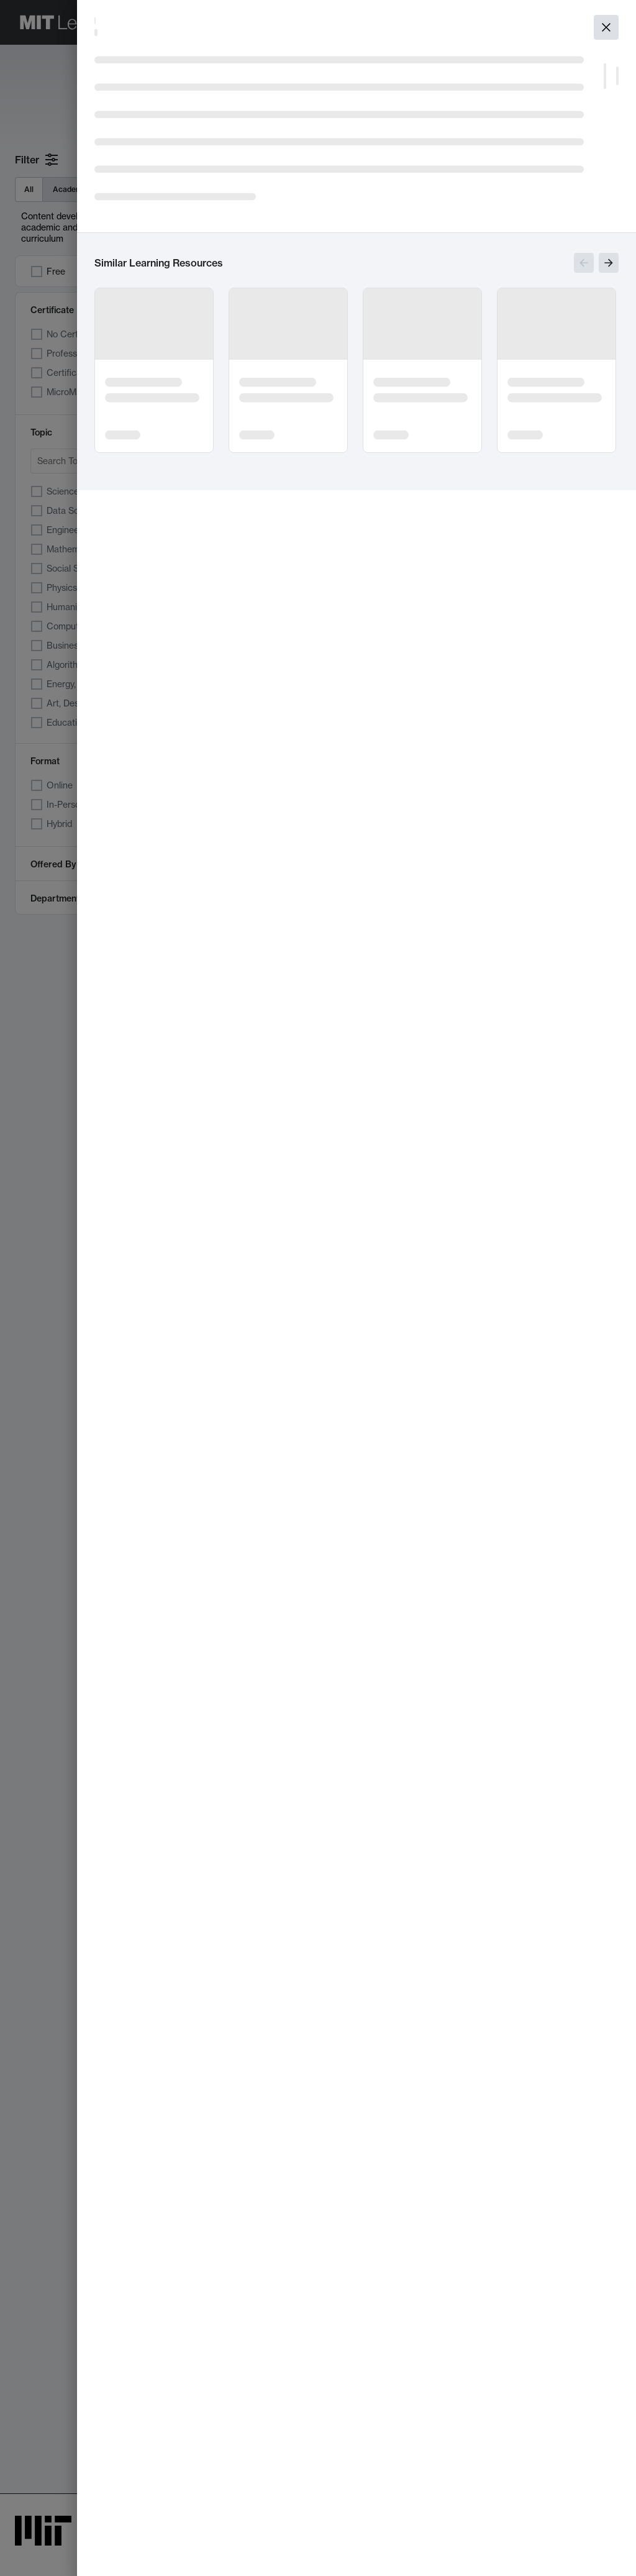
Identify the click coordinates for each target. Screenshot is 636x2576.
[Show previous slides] (584, 263)
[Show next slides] (609, 263)
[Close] (606, 27)
